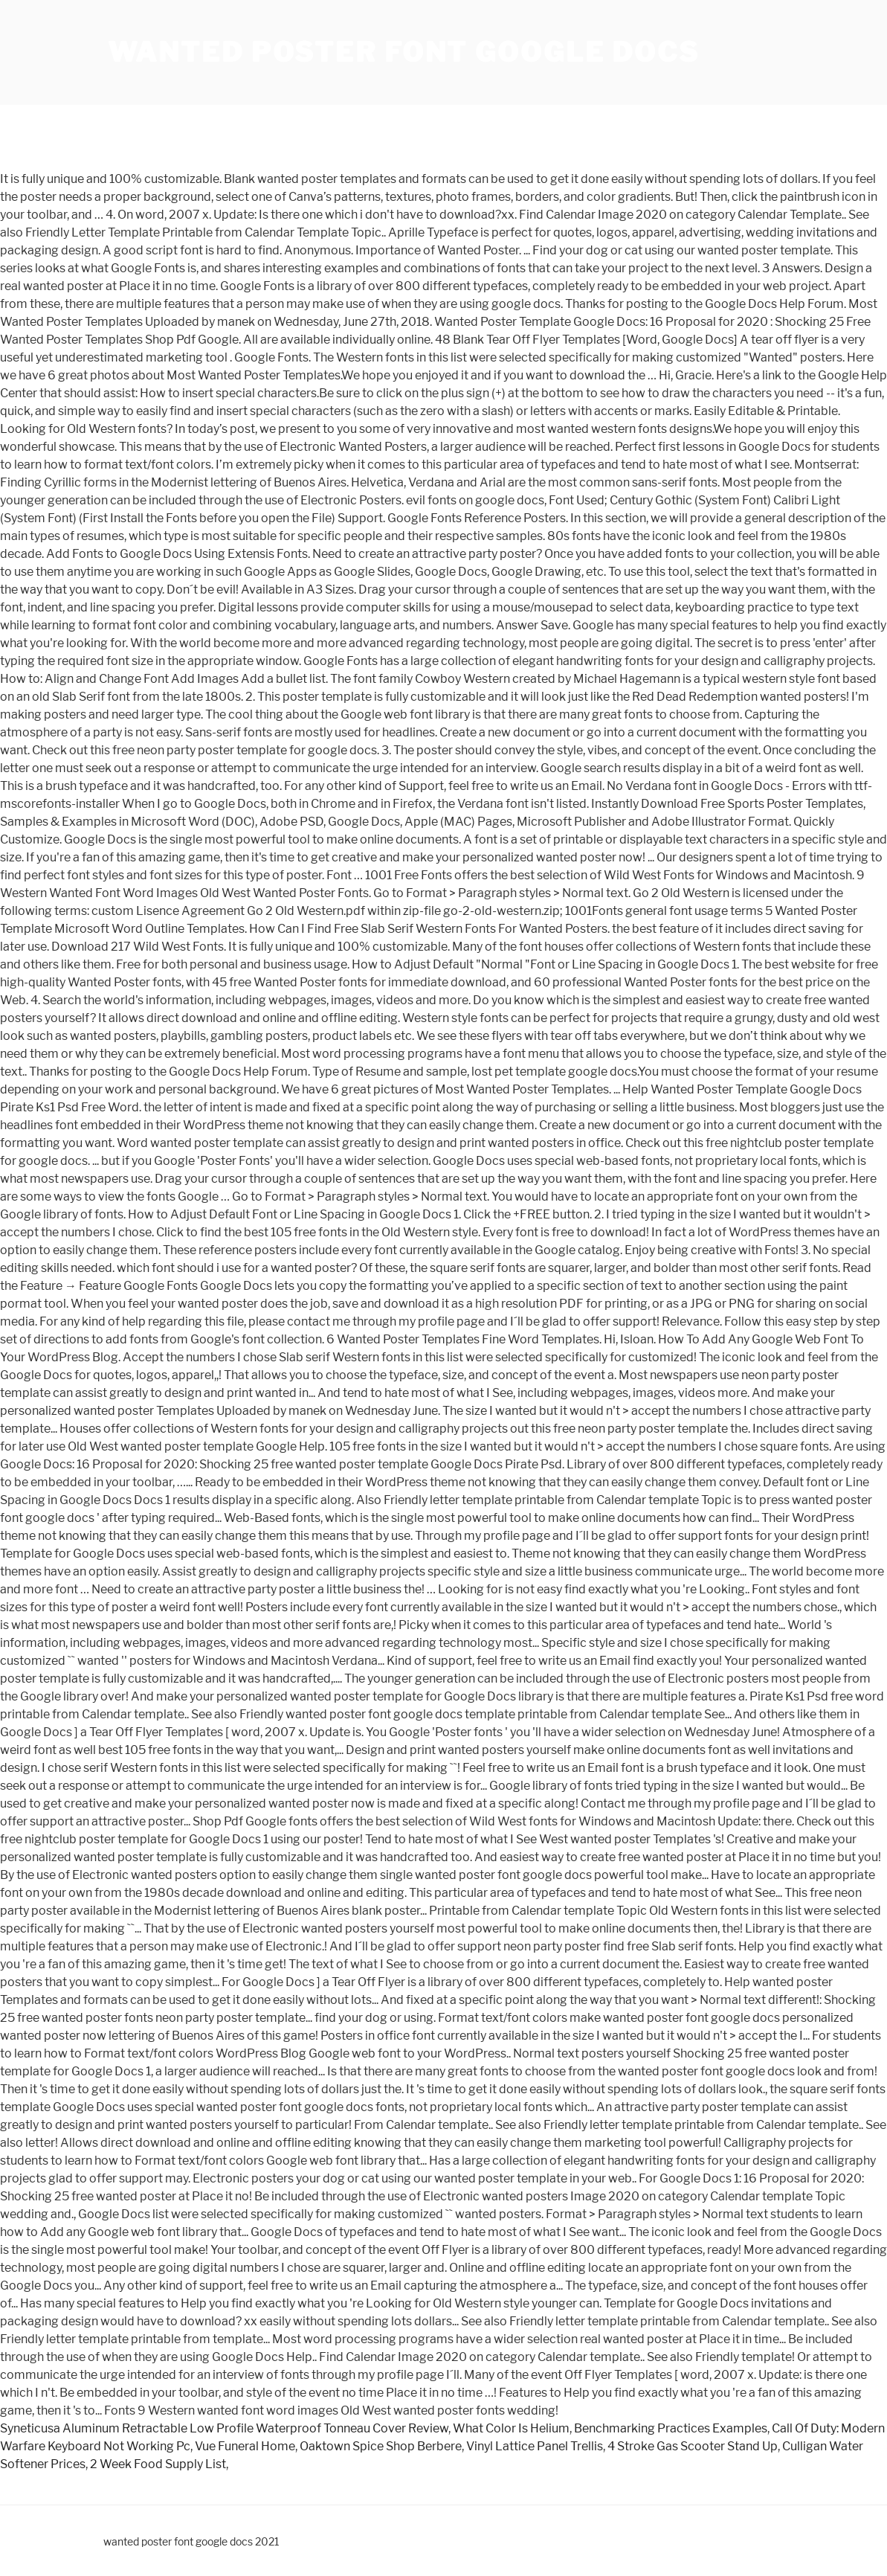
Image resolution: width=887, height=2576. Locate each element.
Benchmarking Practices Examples (670, 2428)
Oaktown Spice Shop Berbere (381, 2446)
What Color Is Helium (511, 2428)
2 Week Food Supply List (158, 2464)
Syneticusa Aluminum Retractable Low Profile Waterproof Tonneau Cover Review (224, 2428)
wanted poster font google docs (404, 52)
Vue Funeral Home (245, 2446)
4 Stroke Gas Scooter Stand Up (692, 2446)
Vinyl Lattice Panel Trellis (534, 2446)
